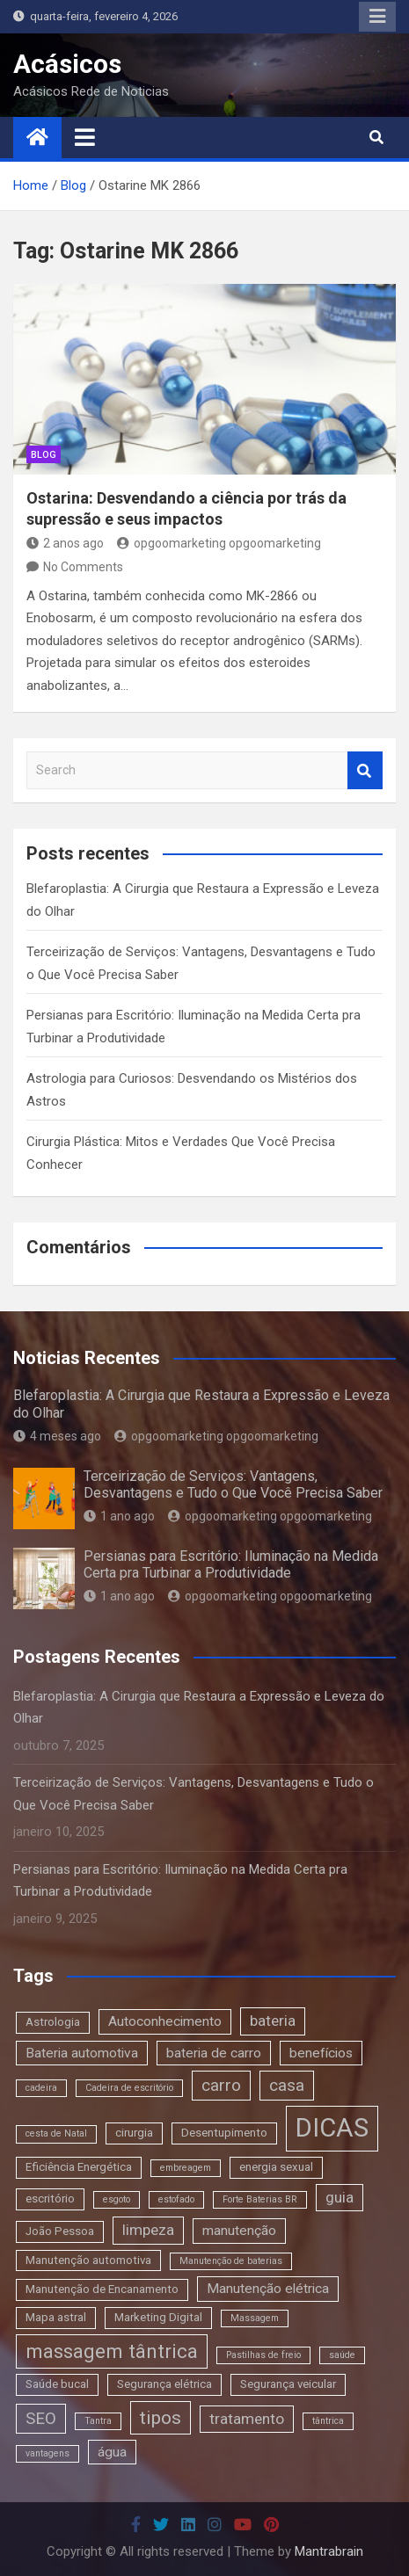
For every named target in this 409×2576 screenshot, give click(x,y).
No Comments (83, 567)
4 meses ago (57, 1436)
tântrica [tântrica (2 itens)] (328, 2421)
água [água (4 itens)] (112, 2452)
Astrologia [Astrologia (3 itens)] (53, 2021)
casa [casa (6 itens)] (286, 2085)
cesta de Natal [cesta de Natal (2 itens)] (56, 2133)
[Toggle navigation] (85, 137)
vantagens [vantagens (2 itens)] (47, 2453)
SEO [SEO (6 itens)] (41, 2418)
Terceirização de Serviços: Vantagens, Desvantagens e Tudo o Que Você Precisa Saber (233, 1484)
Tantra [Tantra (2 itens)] (98, 2421)
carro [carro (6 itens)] (221, 2085)
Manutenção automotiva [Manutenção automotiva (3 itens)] (88, 2260)
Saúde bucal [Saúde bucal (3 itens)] (57, 2384)
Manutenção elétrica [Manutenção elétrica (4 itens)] (268, 2289)
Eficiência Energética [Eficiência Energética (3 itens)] (79, 2166)
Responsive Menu (377, 17)
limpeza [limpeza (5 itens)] (148, 2230)
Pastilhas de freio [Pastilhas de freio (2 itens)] (263, 2355)
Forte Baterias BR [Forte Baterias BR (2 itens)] (260, 2199)
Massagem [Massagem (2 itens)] (254, 2318)
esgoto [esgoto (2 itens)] (116, 2199)
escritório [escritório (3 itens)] (50, 2198)
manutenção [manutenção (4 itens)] (239, 2231)
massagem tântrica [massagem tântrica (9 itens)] (112, 2351)
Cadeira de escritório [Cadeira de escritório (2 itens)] (129, 2087)
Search (365, 770)
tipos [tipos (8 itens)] (160, 2417)
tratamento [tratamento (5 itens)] (246, 2418)
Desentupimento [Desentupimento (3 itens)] (224, 2132)
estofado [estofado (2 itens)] (176, 2199)
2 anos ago (65, 543)
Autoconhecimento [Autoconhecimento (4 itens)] (165, 2021)
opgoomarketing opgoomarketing (219, 543)
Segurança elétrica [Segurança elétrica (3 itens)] (164, 2384)
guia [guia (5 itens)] (339, 2197)
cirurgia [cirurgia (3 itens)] (134, 2132)
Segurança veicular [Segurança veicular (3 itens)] (288, 2384)
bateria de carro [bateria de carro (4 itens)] (213, 2053)
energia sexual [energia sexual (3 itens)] (276, 2166)
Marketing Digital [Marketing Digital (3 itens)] (158, 2317)
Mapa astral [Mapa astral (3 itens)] (56, 2317)
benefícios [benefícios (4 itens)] (321, 2053)
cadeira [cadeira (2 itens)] (41, 2087)
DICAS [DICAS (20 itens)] (332, 2128)
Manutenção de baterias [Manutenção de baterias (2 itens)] (230, 2261)
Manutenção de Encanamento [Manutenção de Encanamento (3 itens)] (102, 2289)
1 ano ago (119, 1516)
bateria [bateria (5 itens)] (273, 2020)
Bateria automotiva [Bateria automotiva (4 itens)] (82, 2053)
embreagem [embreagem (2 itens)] (185, 2167)
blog (43, 455)
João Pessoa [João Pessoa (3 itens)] (60, 2231)
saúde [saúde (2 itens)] (342, 2355)
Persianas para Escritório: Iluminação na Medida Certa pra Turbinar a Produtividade (231, 1564)
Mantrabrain (329, 2551)
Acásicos (67, 63)
